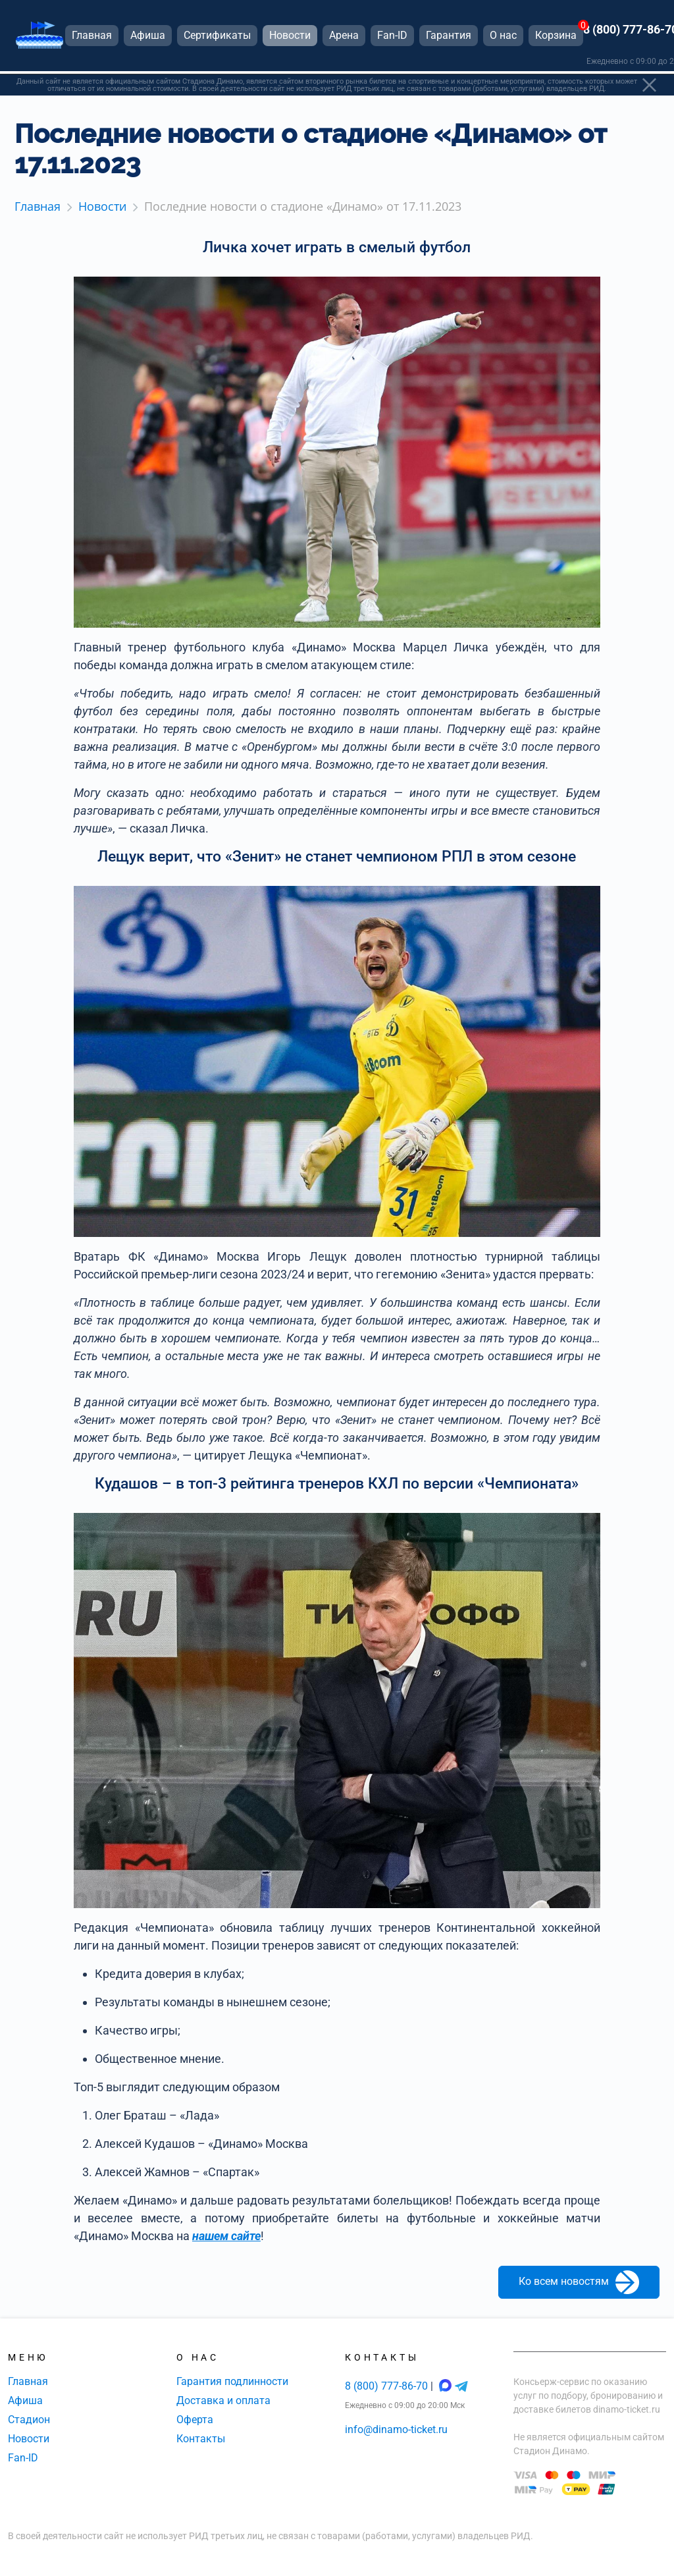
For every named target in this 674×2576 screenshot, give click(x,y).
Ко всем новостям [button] (579, 2282)
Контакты (200, 2438)
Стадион (29, 2419)
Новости (28, 2438)
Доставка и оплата (223, 2400)
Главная (28, 2381)
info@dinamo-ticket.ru (396, 2429)
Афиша (25, 2400)
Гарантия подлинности (232, 2381)
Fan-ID (23, 2458)
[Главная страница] (39, 38)
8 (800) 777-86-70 (387, 2386)
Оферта (194, 2419)
